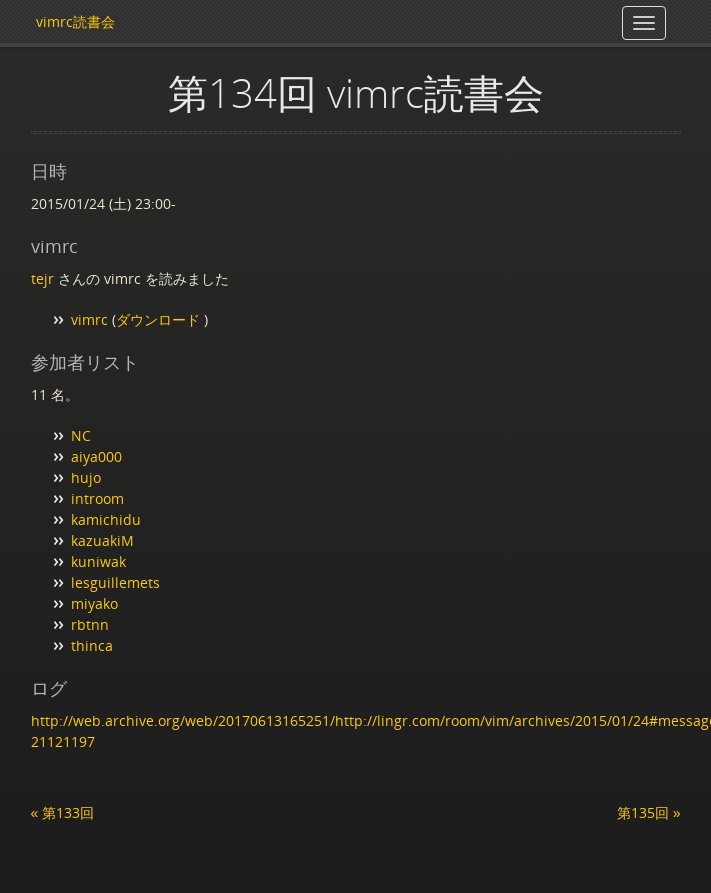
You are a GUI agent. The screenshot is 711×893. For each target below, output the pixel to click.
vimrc (89, 319)
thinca (92, 645)
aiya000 (96, 456)
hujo (86, 477)
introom (97, 498)
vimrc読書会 (75, 21)
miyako (94, 603)
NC (81, 435)
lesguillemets (115, 582)
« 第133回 (63, 812)
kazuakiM (102, 540)
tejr (42, 278)
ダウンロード (160, 319)
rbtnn (90, 624)
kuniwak (98, 561)
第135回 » (649, 812)
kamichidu (106, 519)
